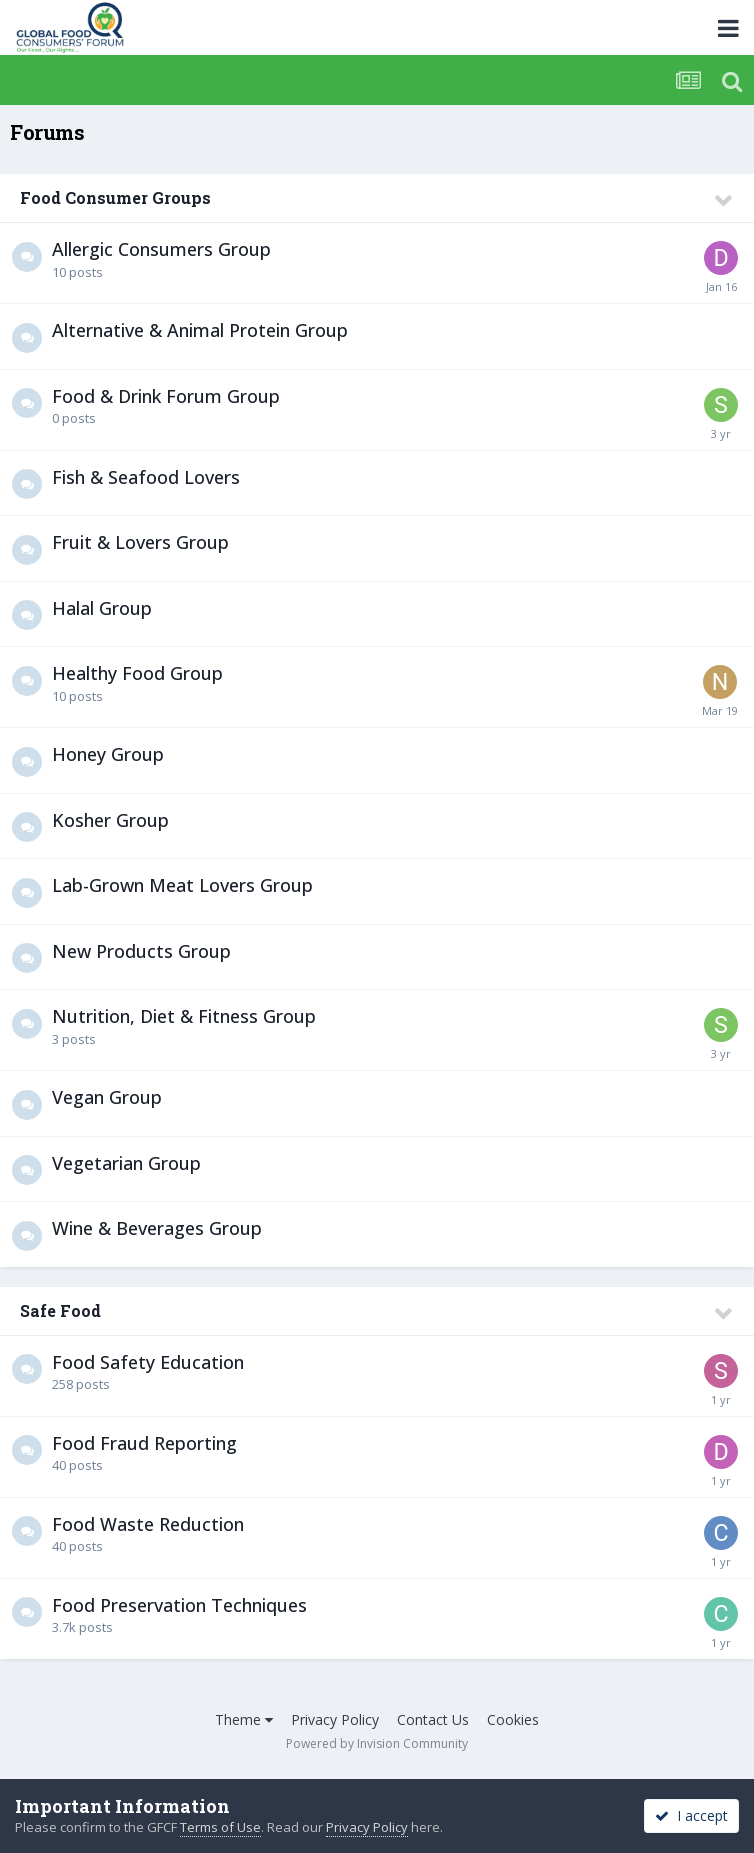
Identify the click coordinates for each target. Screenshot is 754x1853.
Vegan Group (107, 1097)
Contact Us (433, 1719)
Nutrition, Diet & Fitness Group (184, 1016)
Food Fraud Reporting (144, 1443)
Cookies (513, 1719)
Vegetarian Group (126, 1163)
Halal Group (102, 608)
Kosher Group (110, 820)
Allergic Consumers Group (161, 249)
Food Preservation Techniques (179, 1605)
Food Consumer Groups (115, 197)
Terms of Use (220, 1827)
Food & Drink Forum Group (166, 396)
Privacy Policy (335, 1719)
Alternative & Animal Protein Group (200, 330)
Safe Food (60, 1310)
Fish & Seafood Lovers (146, 477)
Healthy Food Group (137, 673)
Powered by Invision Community (377, 1743)
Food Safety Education (148, 1362)
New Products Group (141, 951)
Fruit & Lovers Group (140, 542)
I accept (691, 1815)
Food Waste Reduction (148, 1524)
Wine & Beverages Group (157, 1228)
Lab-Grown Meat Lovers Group (182, 885)
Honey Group (108, 754)
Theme (244, 1719)
